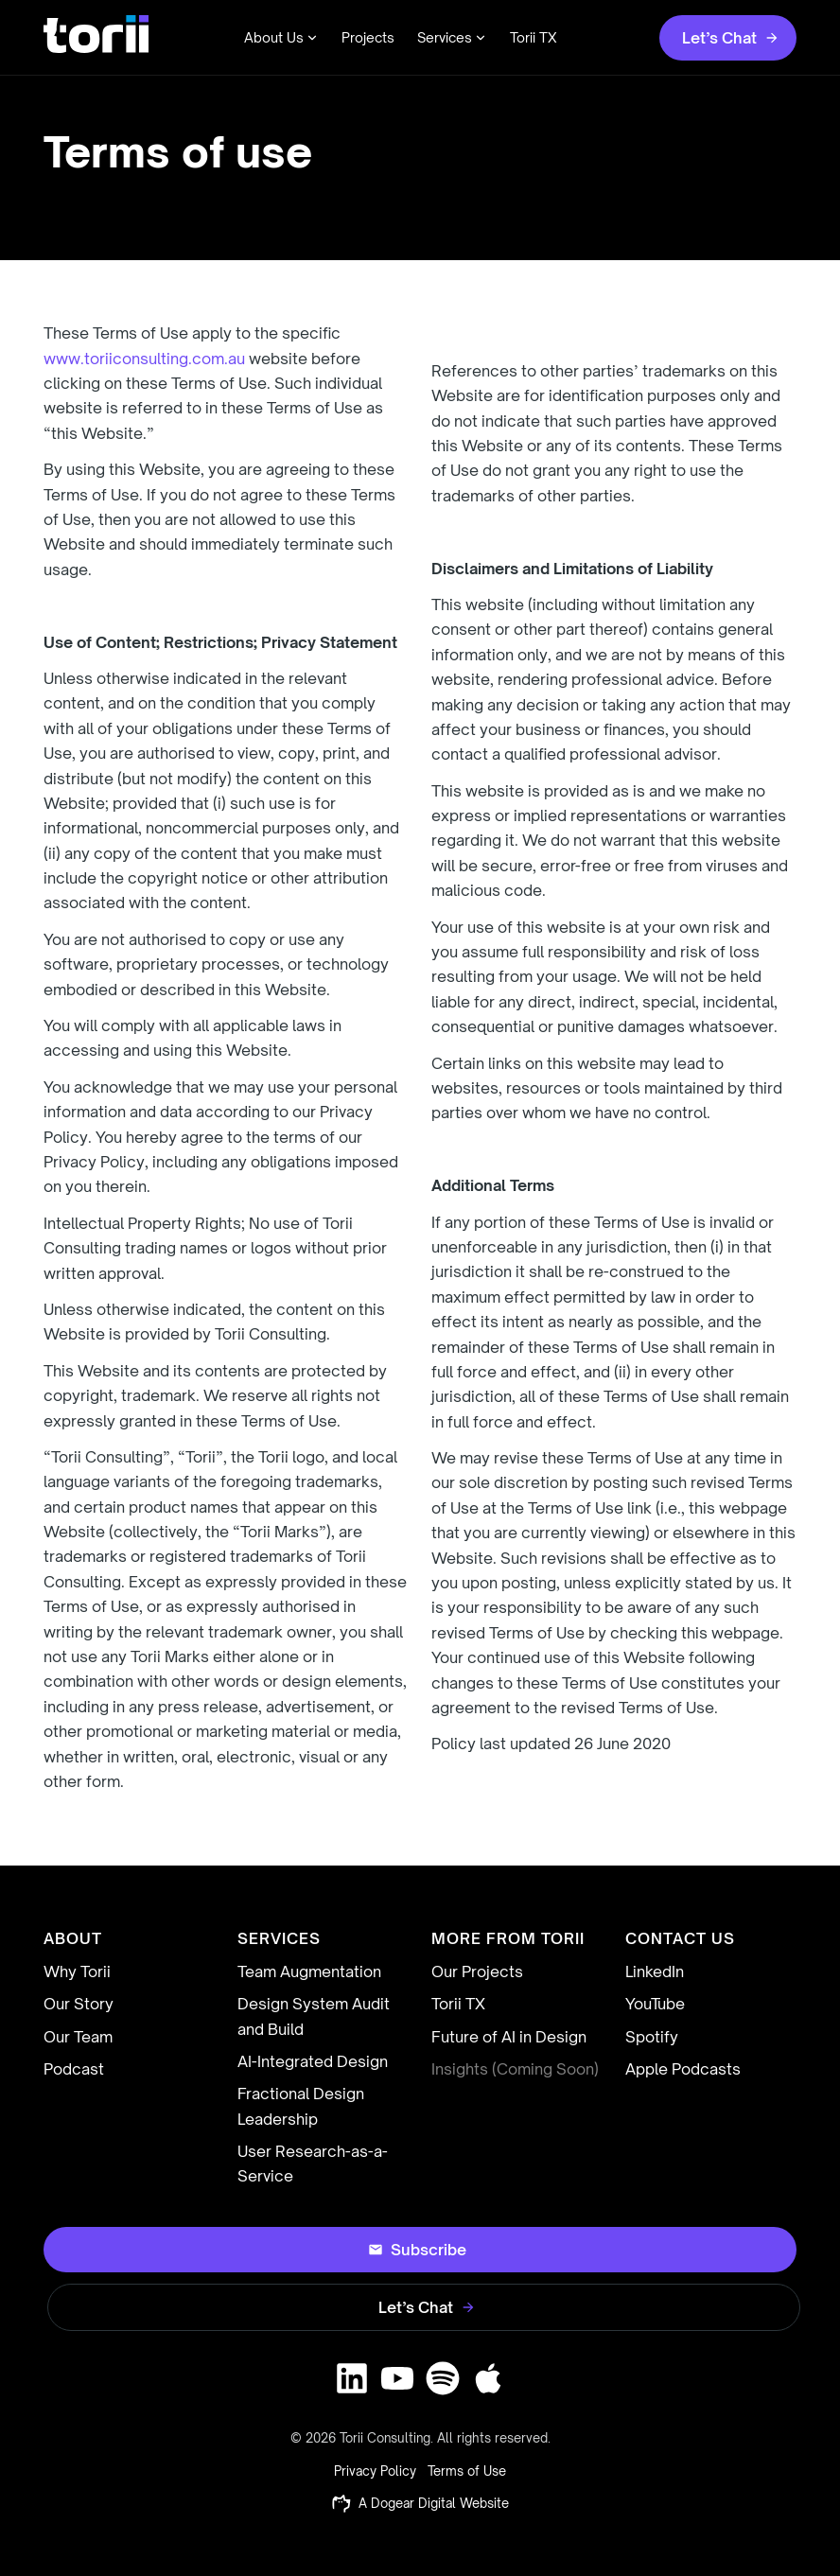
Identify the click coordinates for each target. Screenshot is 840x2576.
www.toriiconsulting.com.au (144, 358)
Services (452, 37)
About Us (281, 37)
